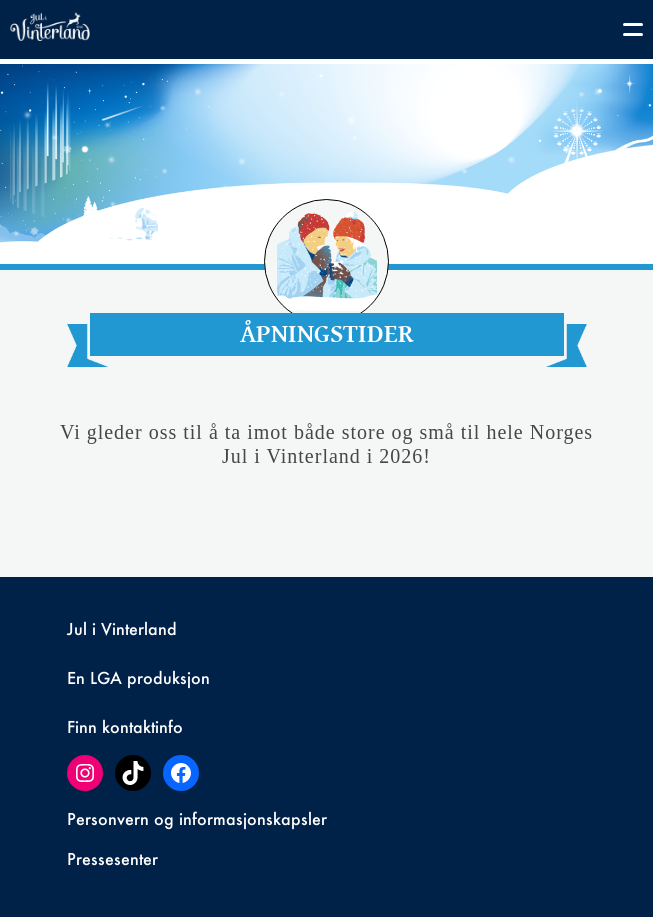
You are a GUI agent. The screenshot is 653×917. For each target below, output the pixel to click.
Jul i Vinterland (122, 628)
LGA (106, 677)
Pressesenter (112, 858)
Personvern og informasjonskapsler (197, 818)
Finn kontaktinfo (125, 726)
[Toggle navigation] (623, 33)
